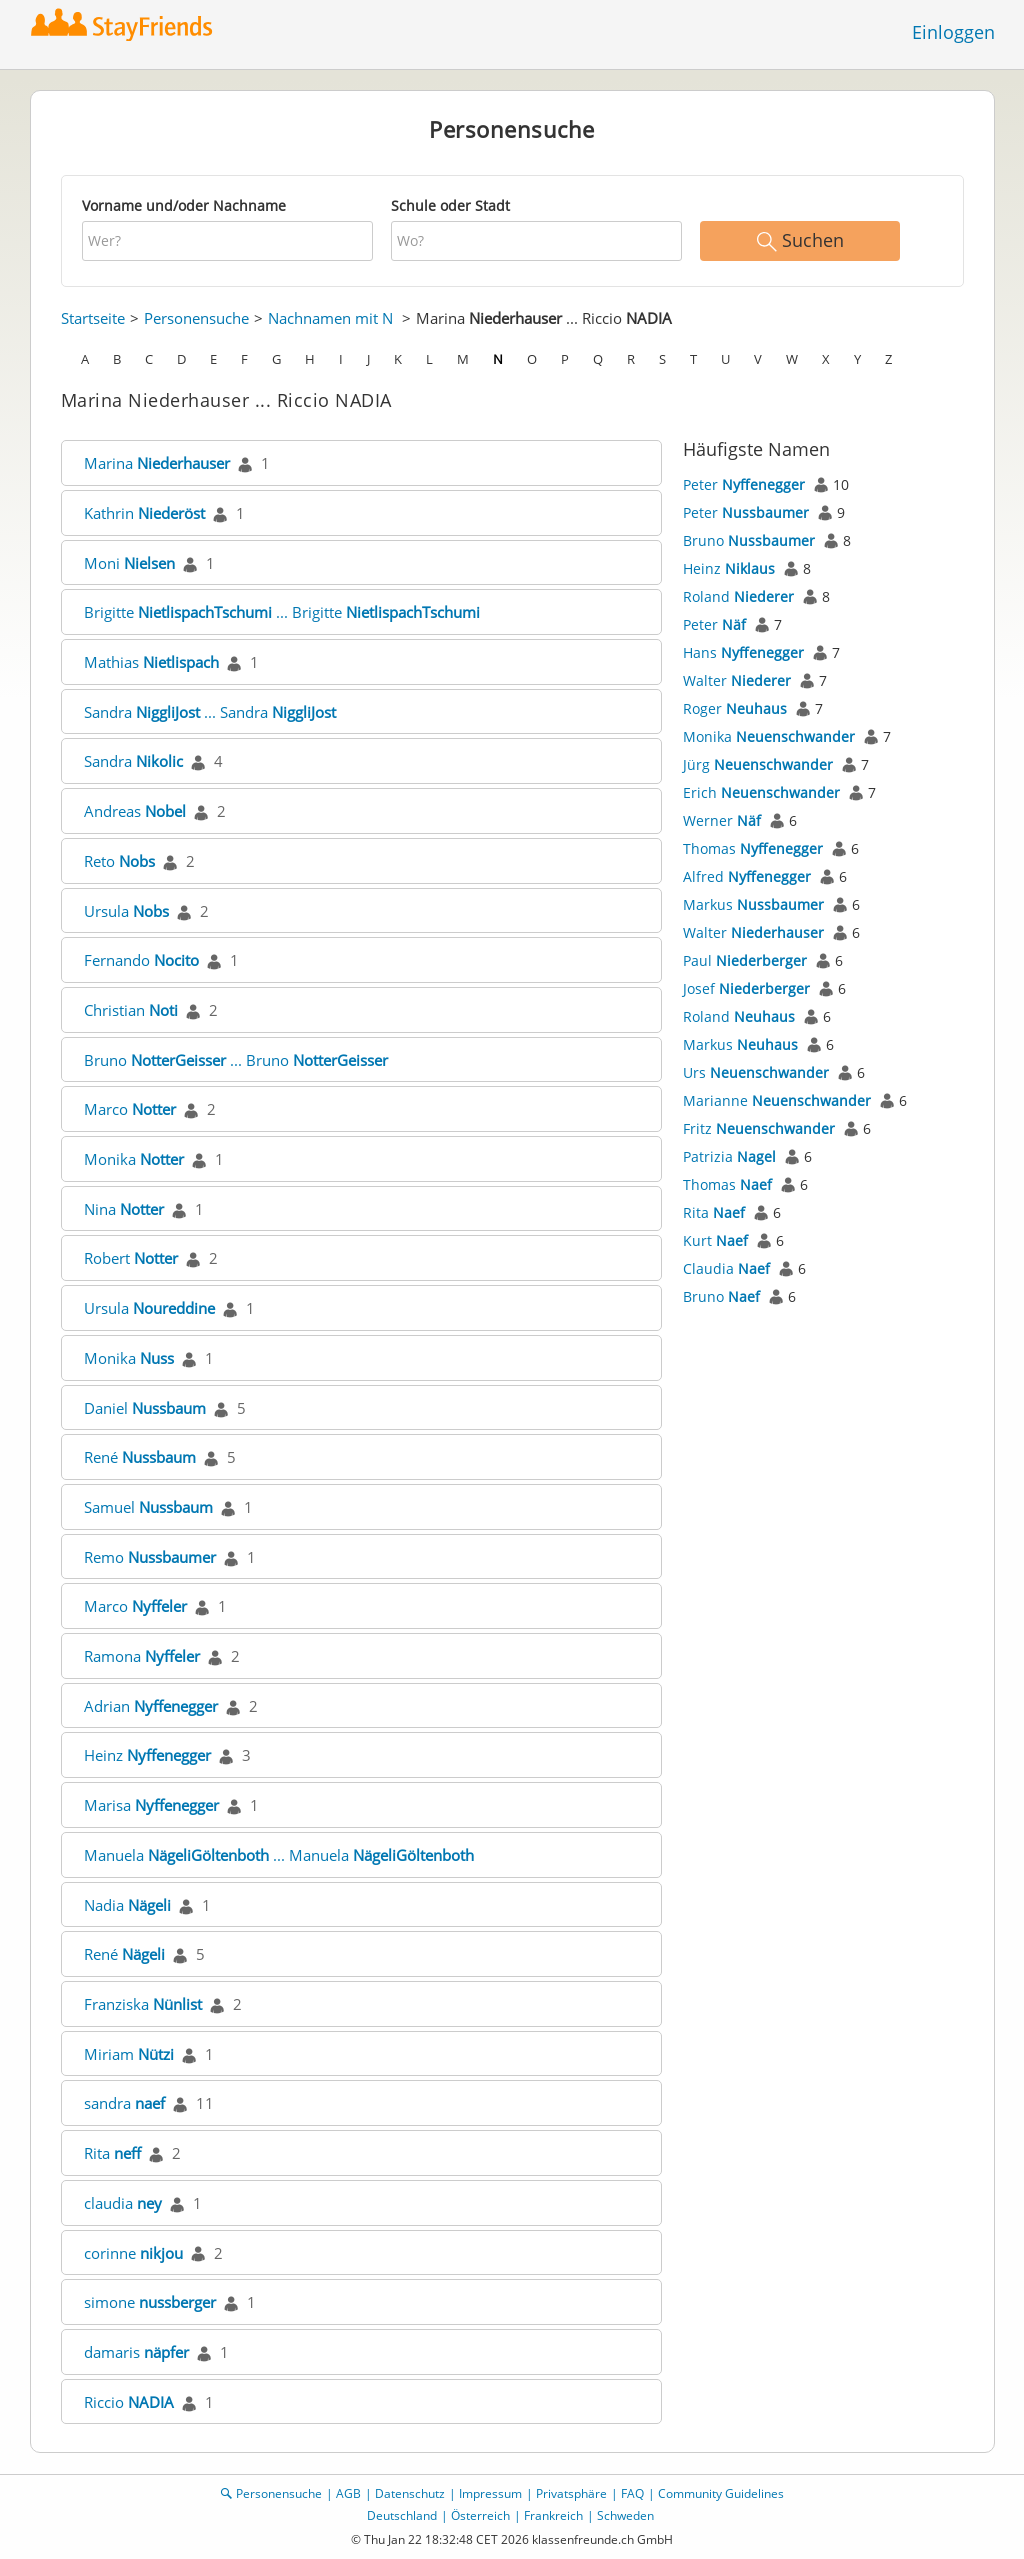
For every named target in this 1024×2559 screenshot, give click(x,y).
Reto (119, 861)
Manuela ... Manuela (279, 1855)
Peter (744, 484)
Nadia (127, 1905)
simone (150, 2302)
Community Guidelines (721, 2493)
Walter (737, 680)
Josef (746, 988)
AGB (348, 2493)
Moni (129, 563)
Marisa (151, 1805)
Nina (124, 1209)
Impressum (490, 2493)
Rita (112, 2153)
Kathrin (144, 513)
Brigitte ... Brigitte (282, 612)
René (140, 1457)
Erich (761, 792)
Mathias (151, 662)
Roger (735, 708)
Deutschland (402, 2515)
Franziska (143, 2004)
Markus (753, 904)
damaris (136, 2352)
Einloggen (953, 32)
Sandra (133, 761)
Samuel (148, 1507)
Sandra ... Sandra (210, 712)
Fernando (141, 960)
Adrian (151, 1706)
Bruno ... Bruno (236, 1060)
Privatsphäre (571, 2493)
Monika (134, 1159)
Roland (738, 596)
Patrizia (729, 1156)
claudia (123, 2203)
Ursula (126, 911)
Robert (131, 1258)
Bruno (749, 540)
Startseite (93, 318)
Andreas (135, 811)
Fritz (759, 1128)
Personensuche (196, 318)
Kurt (715, 1240)
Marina (157, 463)
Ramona (142, 1656)
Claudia (726, 1268)
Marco (130, 1109)
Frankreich (553, 2515)
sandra (124, 2103)
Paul (745, 960)
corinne (133, 2253)
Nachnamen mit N (330, 318)
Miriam (129, 2054)
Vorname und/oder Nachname (184, 205)
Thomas (753, 848)
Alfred (747, 876)
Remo (150, 1557)
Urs (756, 1072)
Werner (722, 820)
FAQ (632, 2493)
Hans (743, 652)
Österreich (480, 2515)
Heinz (147, 1755)
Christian (131, 1010)
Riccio (129, 2402)
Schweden (625, 2515)
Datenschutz (410, 2493)
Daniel (145, 1408)
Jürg (758, 764)
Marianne (777, 1100)
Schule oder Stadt (450, 205)
